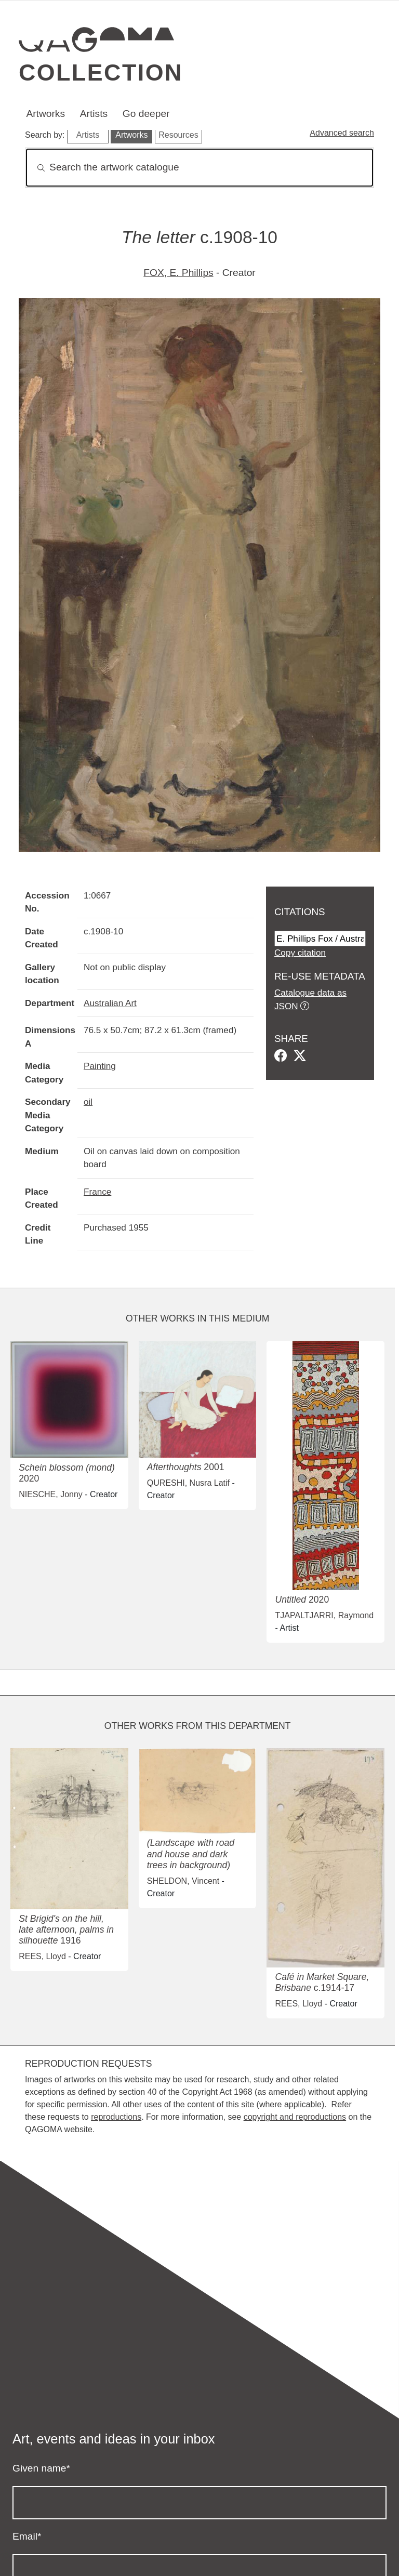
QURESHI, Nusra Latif (188, 1482)
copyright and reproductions (295, 2116)
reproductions (116, 2116)
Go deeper (146, 113)
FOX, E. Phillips (178, 272)
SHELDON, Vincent (183, 1881)
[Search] (199, 168)
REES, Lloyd (42, 1956)
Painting (100, 1066)
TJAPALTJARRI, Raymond (324, 1615)
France (97, 1191)
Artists (94, 113)
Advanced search (342, 132)
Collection (101, 72)
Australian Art (110, 1003)
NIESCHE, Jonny (51, 1494)
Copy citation (300, 952)
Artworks (45, 113)
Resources (178, 134)
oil (88, 1102)
